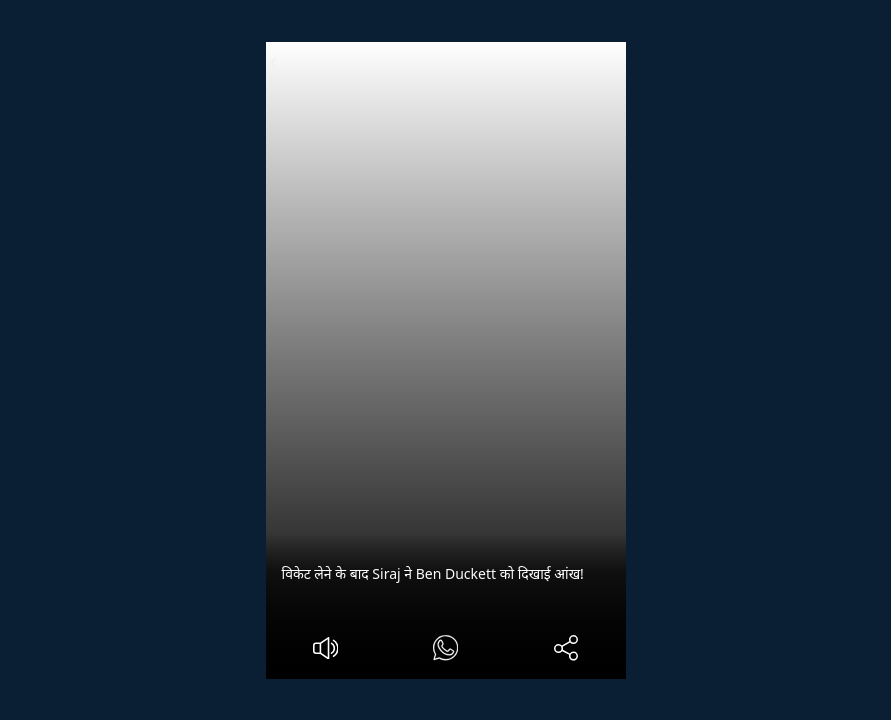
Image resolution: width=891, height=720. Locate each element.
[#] (445, 650)
